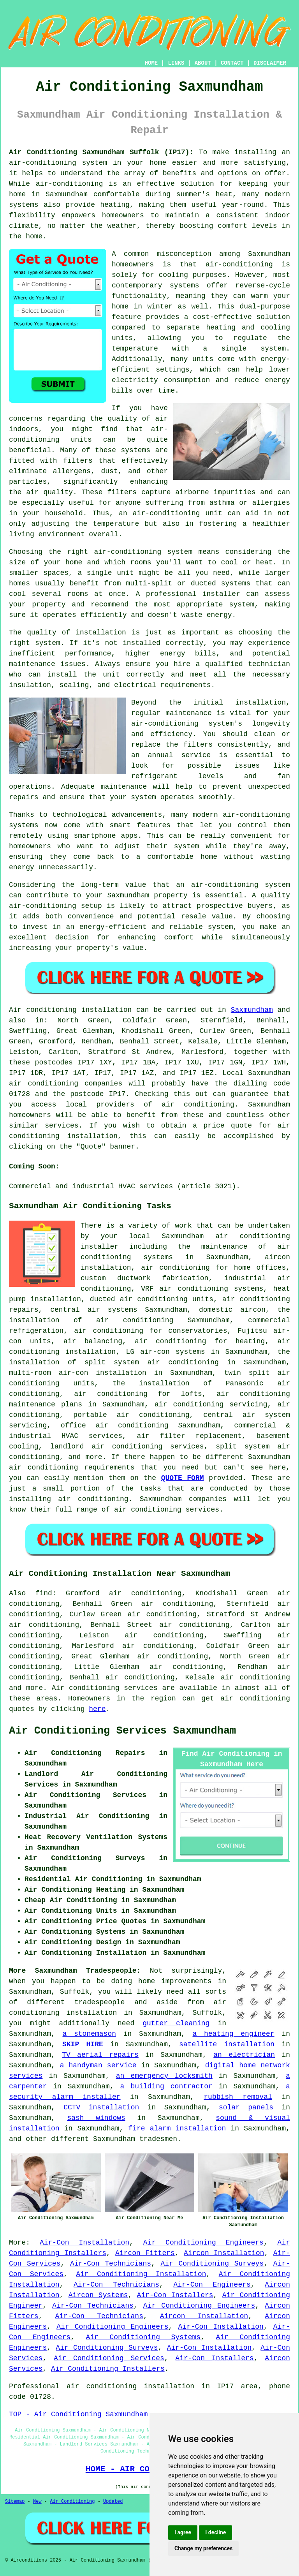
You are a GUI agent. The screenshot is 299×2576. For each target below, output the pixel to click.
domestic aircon (232, 1310)
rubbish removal (238, 2097)
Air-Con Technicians (110, 2264)
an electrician (244, 2055)
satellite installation (226, 2044)
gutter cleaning (175, 2023)
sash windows (96, 2118)
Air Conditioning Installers (108, 2369)
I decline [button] (215, 2532)
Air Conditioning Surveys (212, 2264)
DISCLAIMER (269, 63)
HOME (151, 63)
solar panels (246, 2107)
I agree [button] (182, 2532)
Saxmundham (252, 1010)
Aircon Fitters (145, 2253)
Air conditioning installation (70, 1010)
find (43, 1593)
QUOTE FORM (182, 1478)
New (37, 2501)
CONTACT (232, 63)
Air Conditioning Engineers (203, 2243)
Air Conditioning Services (109, 2358)
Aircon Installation (224, 2253)
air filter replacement (189, 1436)
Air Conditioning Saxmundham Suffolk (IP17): (101, 152)
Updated (113, 2501)
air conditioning (198, 1104)
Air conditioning (86, 1688)
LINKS (176, 63)
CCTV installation (101, 2107)
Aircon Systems (98, 2295)
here (97, 1709)
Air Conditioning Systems (143, 2337)
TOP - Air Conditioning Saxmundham (78, 2414)
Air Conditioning (72, 2501)
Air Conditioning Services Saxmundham (122, 1731)
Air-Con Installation (84, 2243)
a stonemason (89, 2034)
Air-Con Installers (175, 2295)
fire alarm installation (177, 2128)
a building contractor (166, 2086)
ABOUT (203, 63)
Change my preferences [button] (203, 2548)
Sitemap (15, 2501)
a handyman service (98, 2065)
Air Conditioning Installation (141, 2274)
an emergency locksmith (164, 2076)
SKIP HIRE (82, 2044)
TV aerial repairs (100, 2055)
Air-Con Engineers (211, 2285)
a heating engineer (233, 2034)
